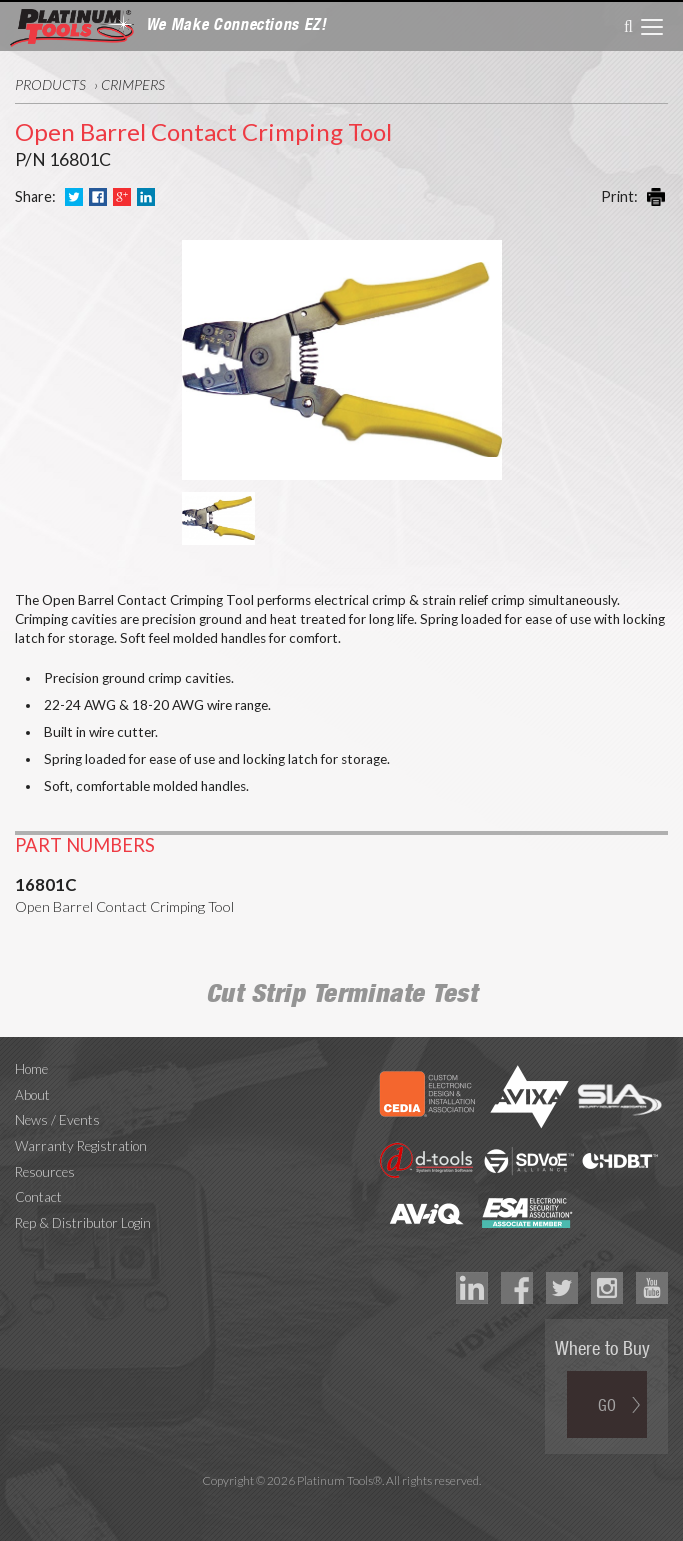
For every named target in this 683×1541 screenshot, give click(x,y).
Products (50, 84)
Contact (38, 1197)
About (32, 1095)
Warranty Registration (81, 1146)
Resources (45, 1172)
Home (31, 1069)
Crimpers (133, 84)
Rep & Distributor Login (83, 1223)
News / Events (57, 1120)
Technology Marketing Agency (341, 1503)
